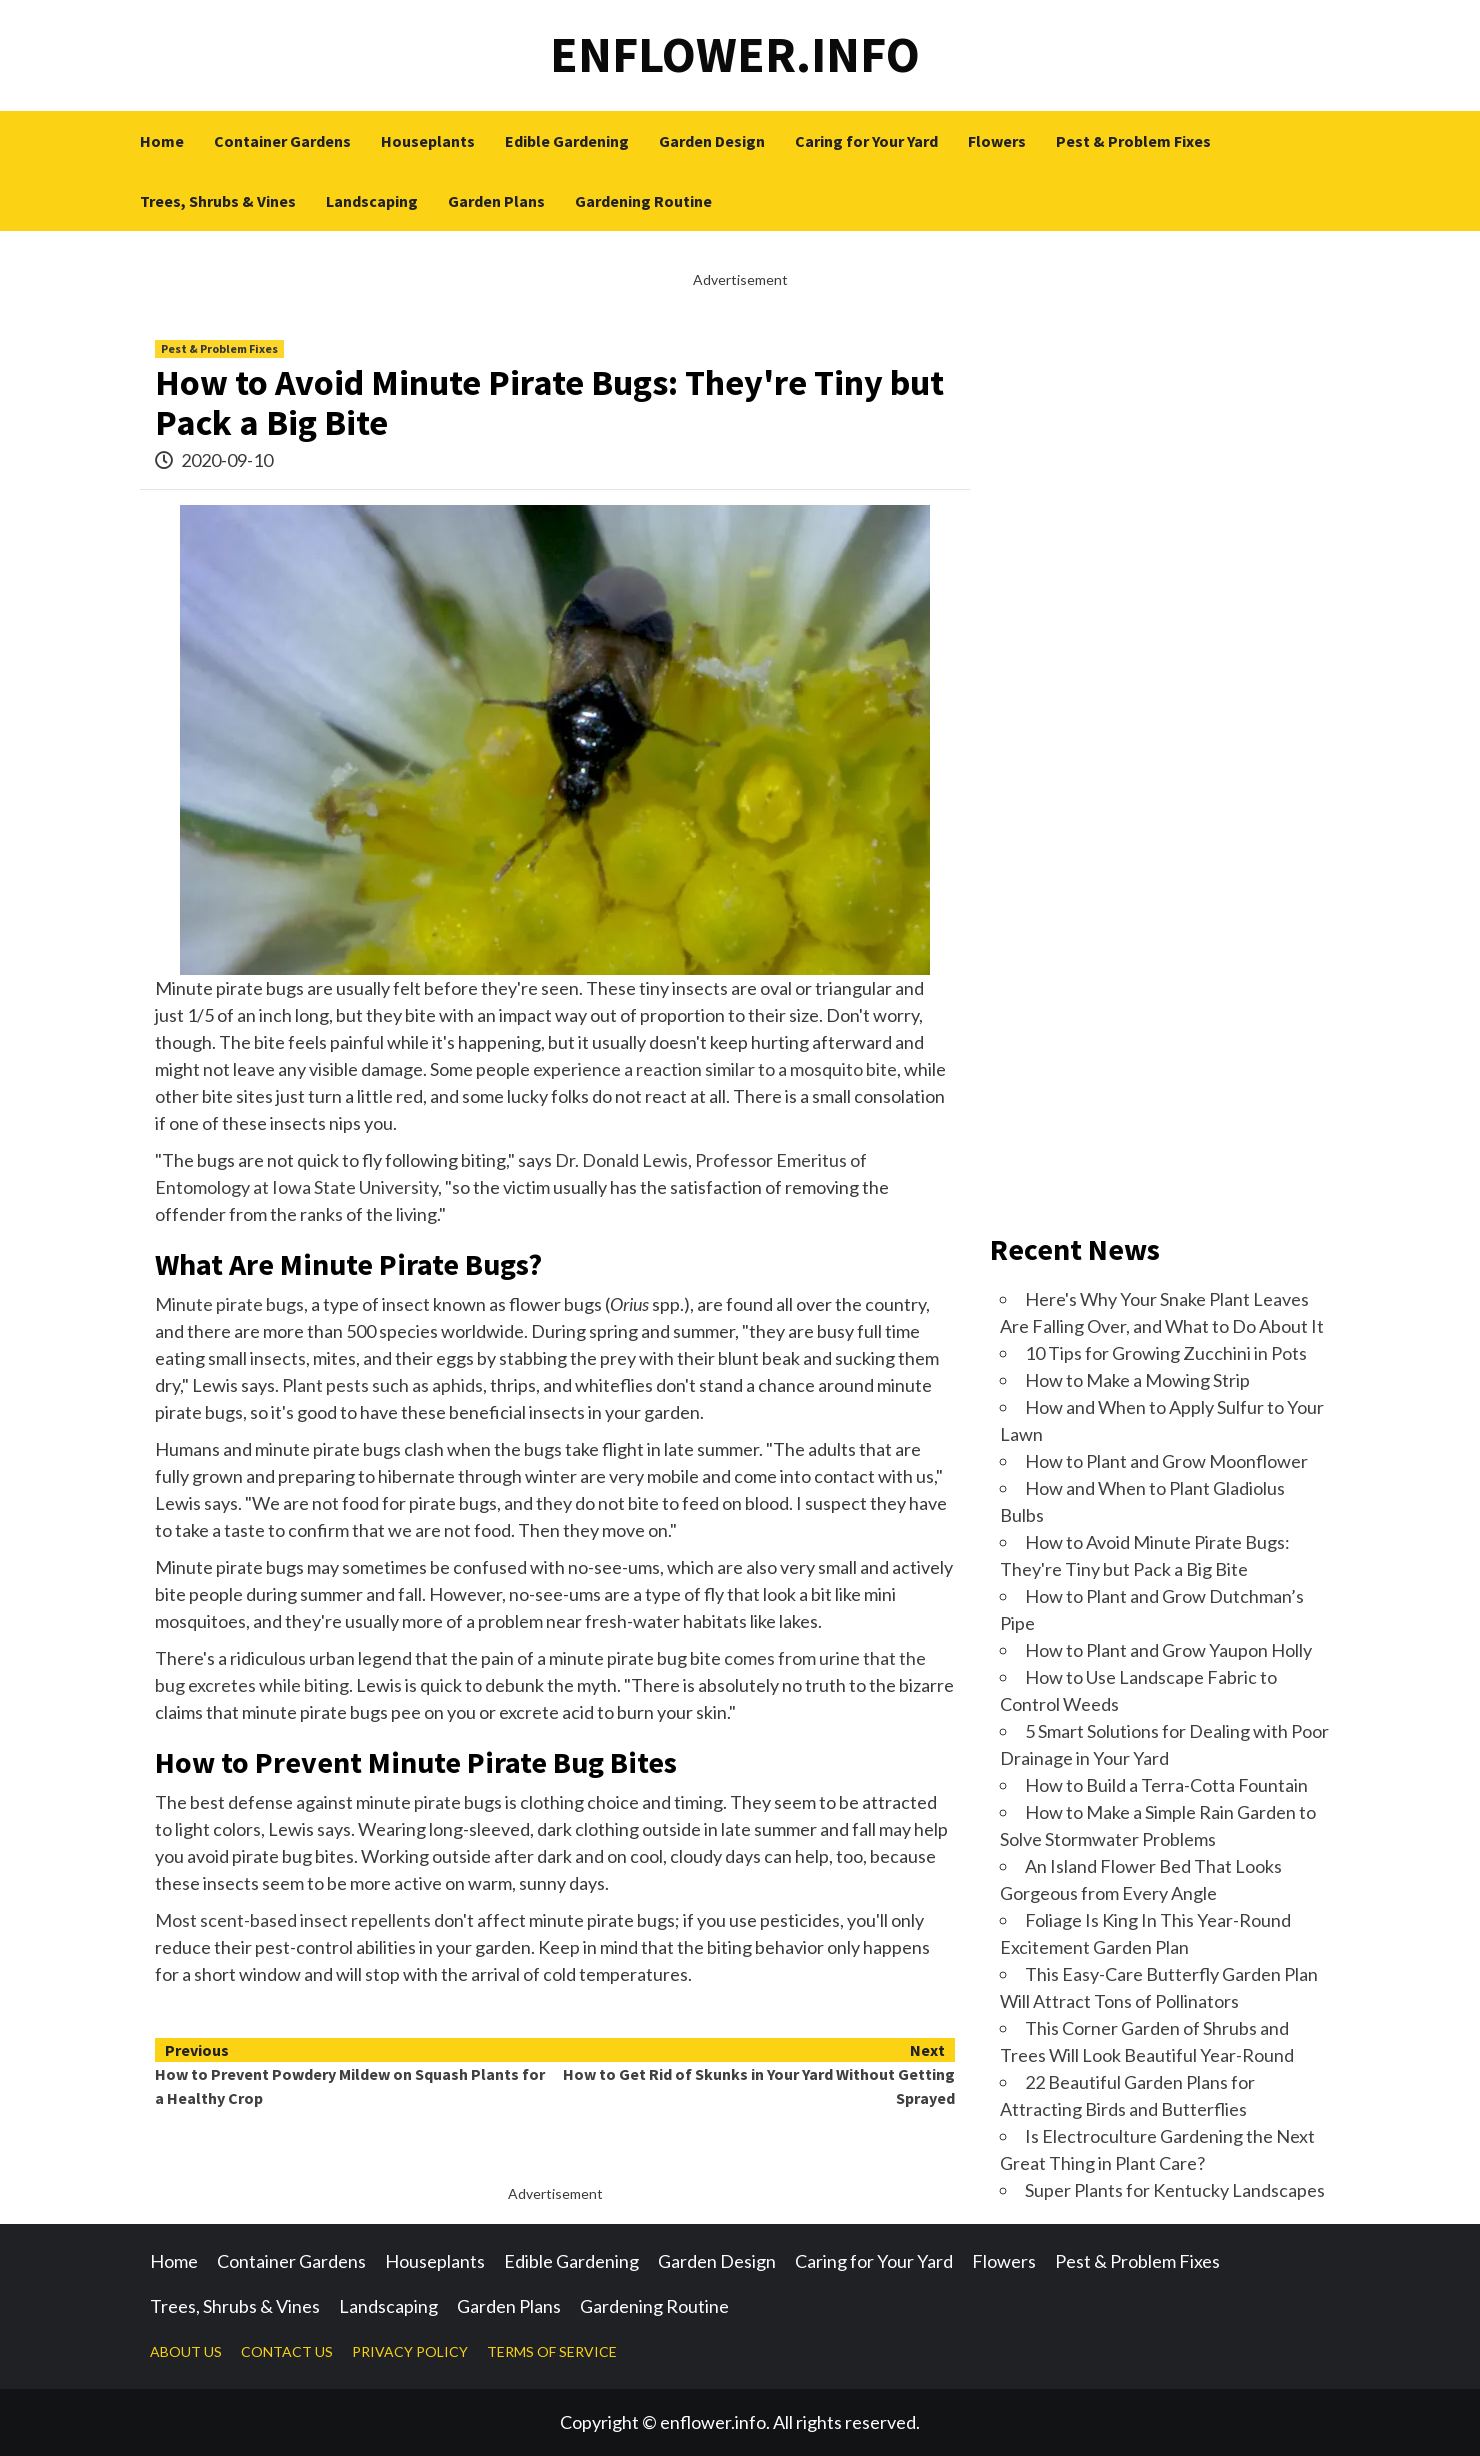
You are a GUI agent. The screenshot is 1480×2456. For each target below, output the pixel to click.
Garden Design (712, 141)
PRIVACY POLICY (410, 2351)
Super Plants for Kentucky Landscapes (1175, 2190)
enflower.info (735, 54)
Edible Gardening (567, 141)
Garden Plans (496, 201)
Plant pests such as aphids (382, 1385)
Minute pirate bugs (229, 1304)
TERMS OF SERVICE (552, 2351)
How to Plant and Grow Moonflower (1166, 1461)
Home (162, 141)
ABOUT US (186, 2351)
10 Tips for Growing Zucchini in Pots (1166, 1353)
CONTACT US (287, 2351)
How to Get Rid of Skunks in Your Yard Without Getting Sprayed (755, 2073)
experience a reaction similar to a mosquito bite (715, 1069)
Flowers (997, 141)
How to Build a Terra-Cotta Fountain (1166, 1785)
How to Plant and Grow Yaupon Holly (1168, 1650)
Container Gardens (282, 141)
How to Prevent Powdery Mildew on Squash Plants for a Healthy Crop (355, 2073)
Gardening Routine (643, 201)
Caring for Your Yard (866, 141)
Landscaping (372, 201)
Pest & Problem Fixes (1133, 141)
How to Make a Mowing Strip (1137, 1380)
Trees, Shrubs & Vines (218, 201)
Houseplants (428, 141)
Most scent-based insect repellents (293, 1920)
